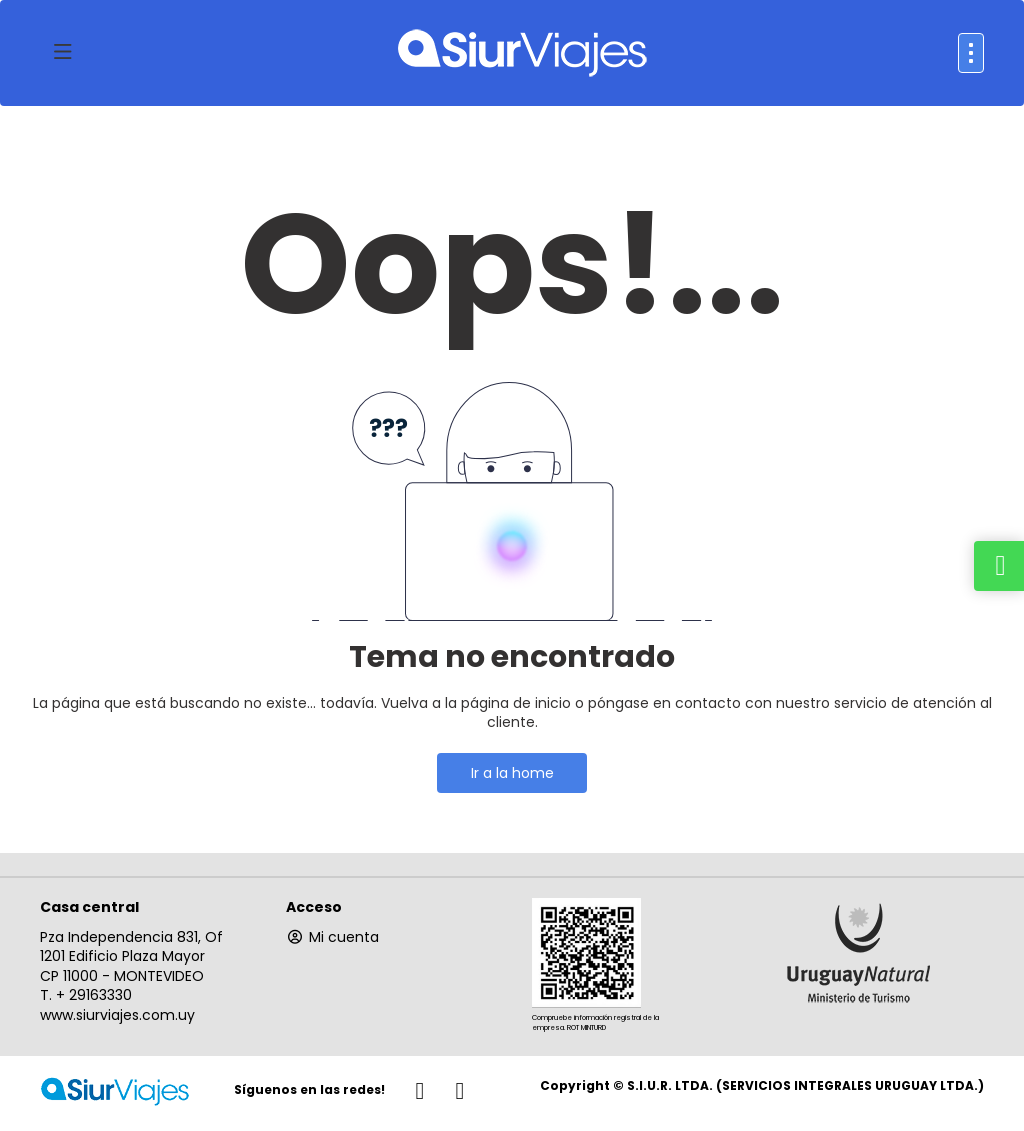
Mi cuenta (332, 937)
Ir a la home (512, 773)
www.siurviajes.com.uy (117, 1015)
